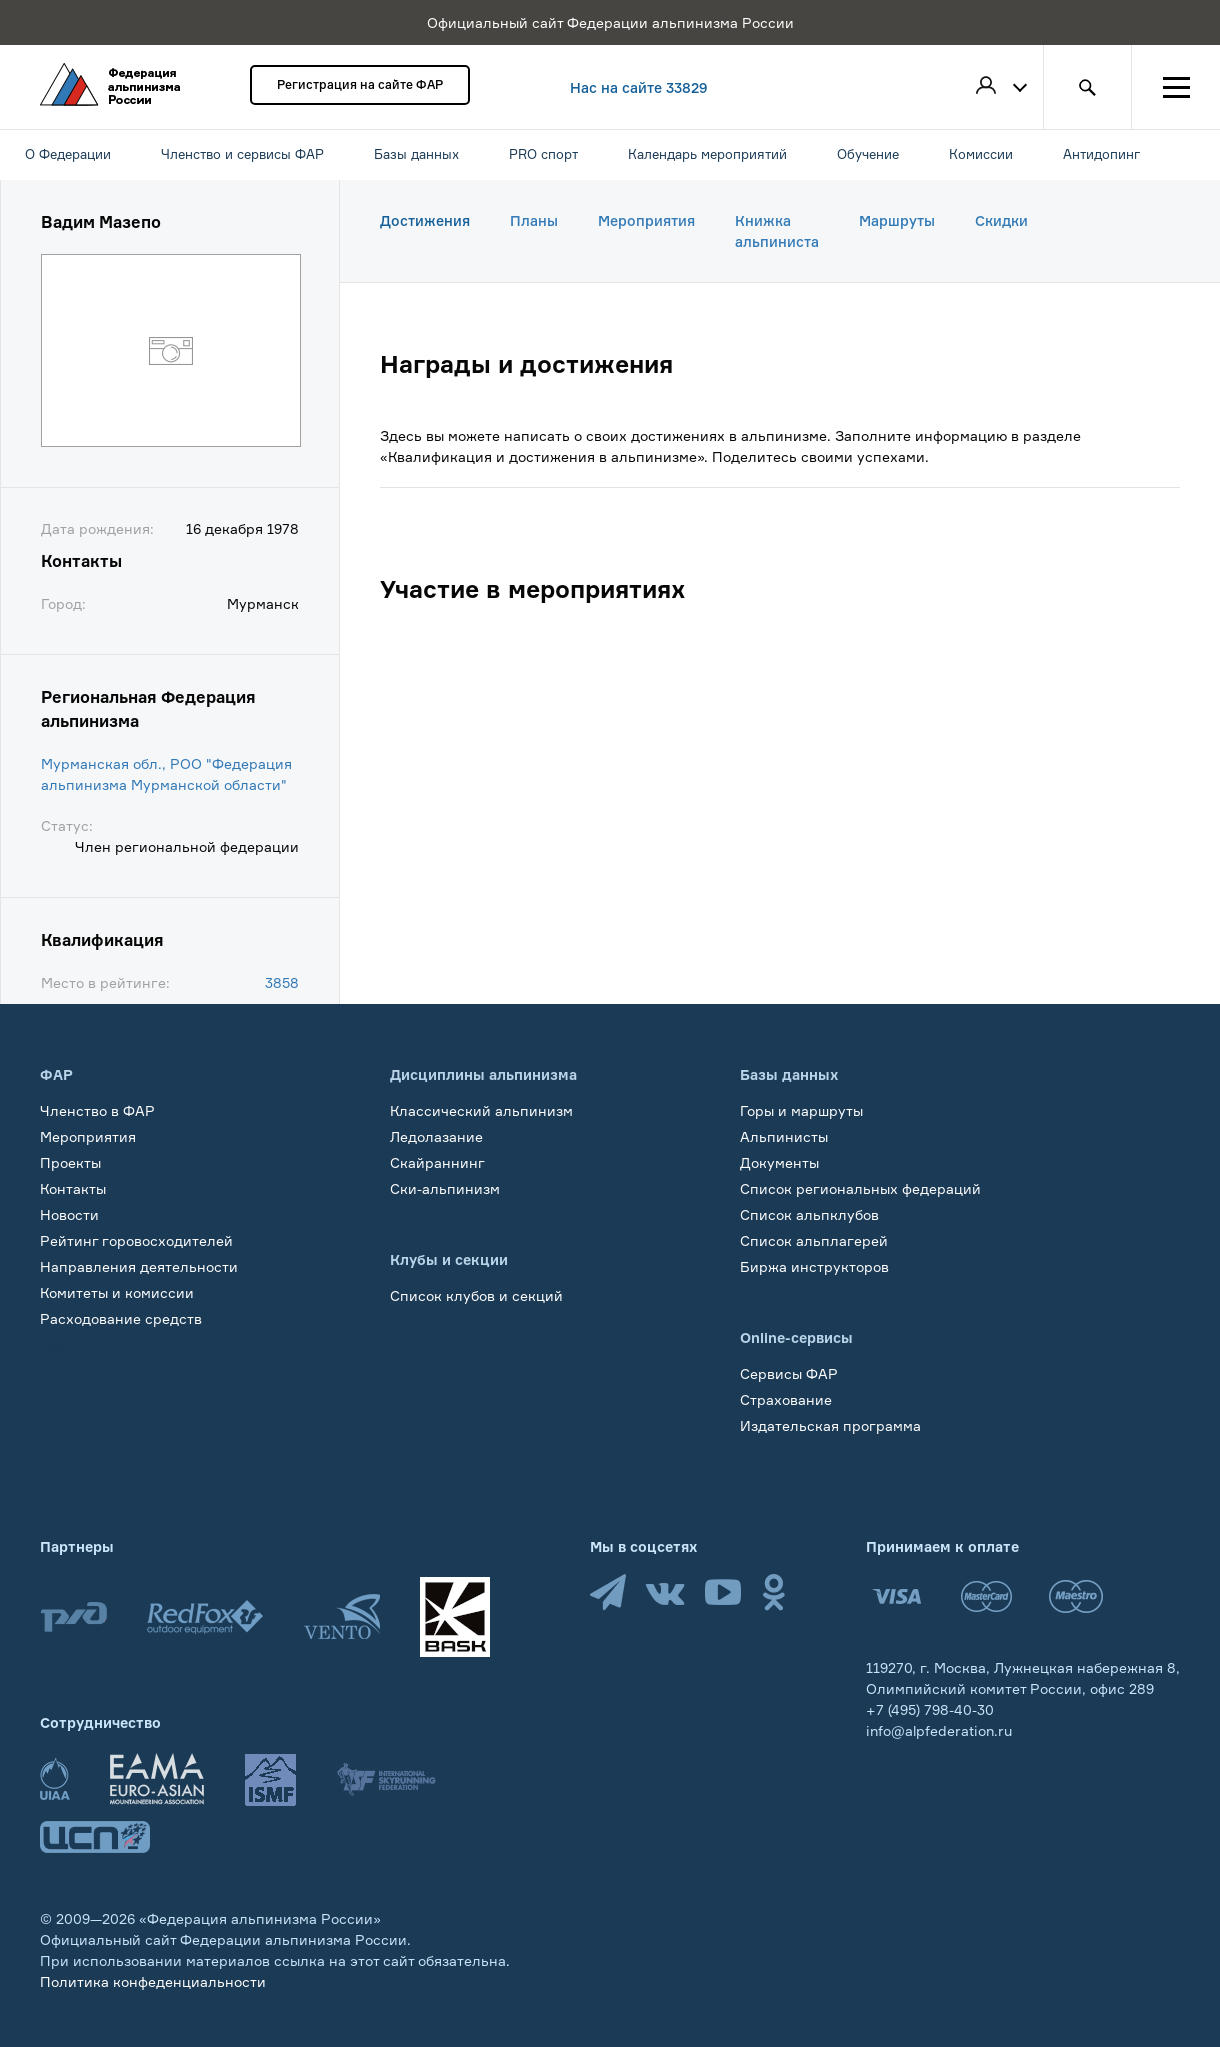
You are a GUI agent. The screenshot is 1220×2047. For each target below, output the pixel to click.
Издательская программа (830, 1425)
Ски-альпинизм (445, 1188)
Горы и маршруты (801, 1110)
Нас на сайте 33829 (639, 87)
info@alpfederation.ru (939, 1730)
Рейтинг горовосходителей (136, 1240)
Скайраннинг (437, 1162)
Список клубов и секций (476, 1295)
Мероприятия (646, 220)
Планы (534, 220)
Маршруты (897, 220)
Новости (69, 1214)
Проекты (70, 1162)
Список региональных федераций (860, 1188)
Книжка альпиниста (777, 231)
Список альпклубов (809, 1214)
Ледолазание (436, 1136)
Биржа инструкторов (814, 1266)
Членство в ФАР (97, 1110)
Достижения (425, 220)
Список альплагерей (814, 1240)
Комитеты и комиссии (117, 1292)
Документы (779, 1162)
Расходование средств (121, 1318)
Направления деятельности (139, 1266)
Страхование (786, 1399)
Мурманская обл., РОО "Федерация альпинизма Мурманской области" (166, 774)
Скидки (1001, 220)
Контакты (73, 1188)
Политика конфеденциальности (153, 1981)
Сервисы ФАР (789, 1373)
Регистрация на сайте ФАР (360, 84)
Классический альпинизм (481, 1110)
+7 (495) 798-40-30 (930, 1709)
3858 (282, 982)
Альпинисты (784, 1136)
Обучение (74, 1344)
